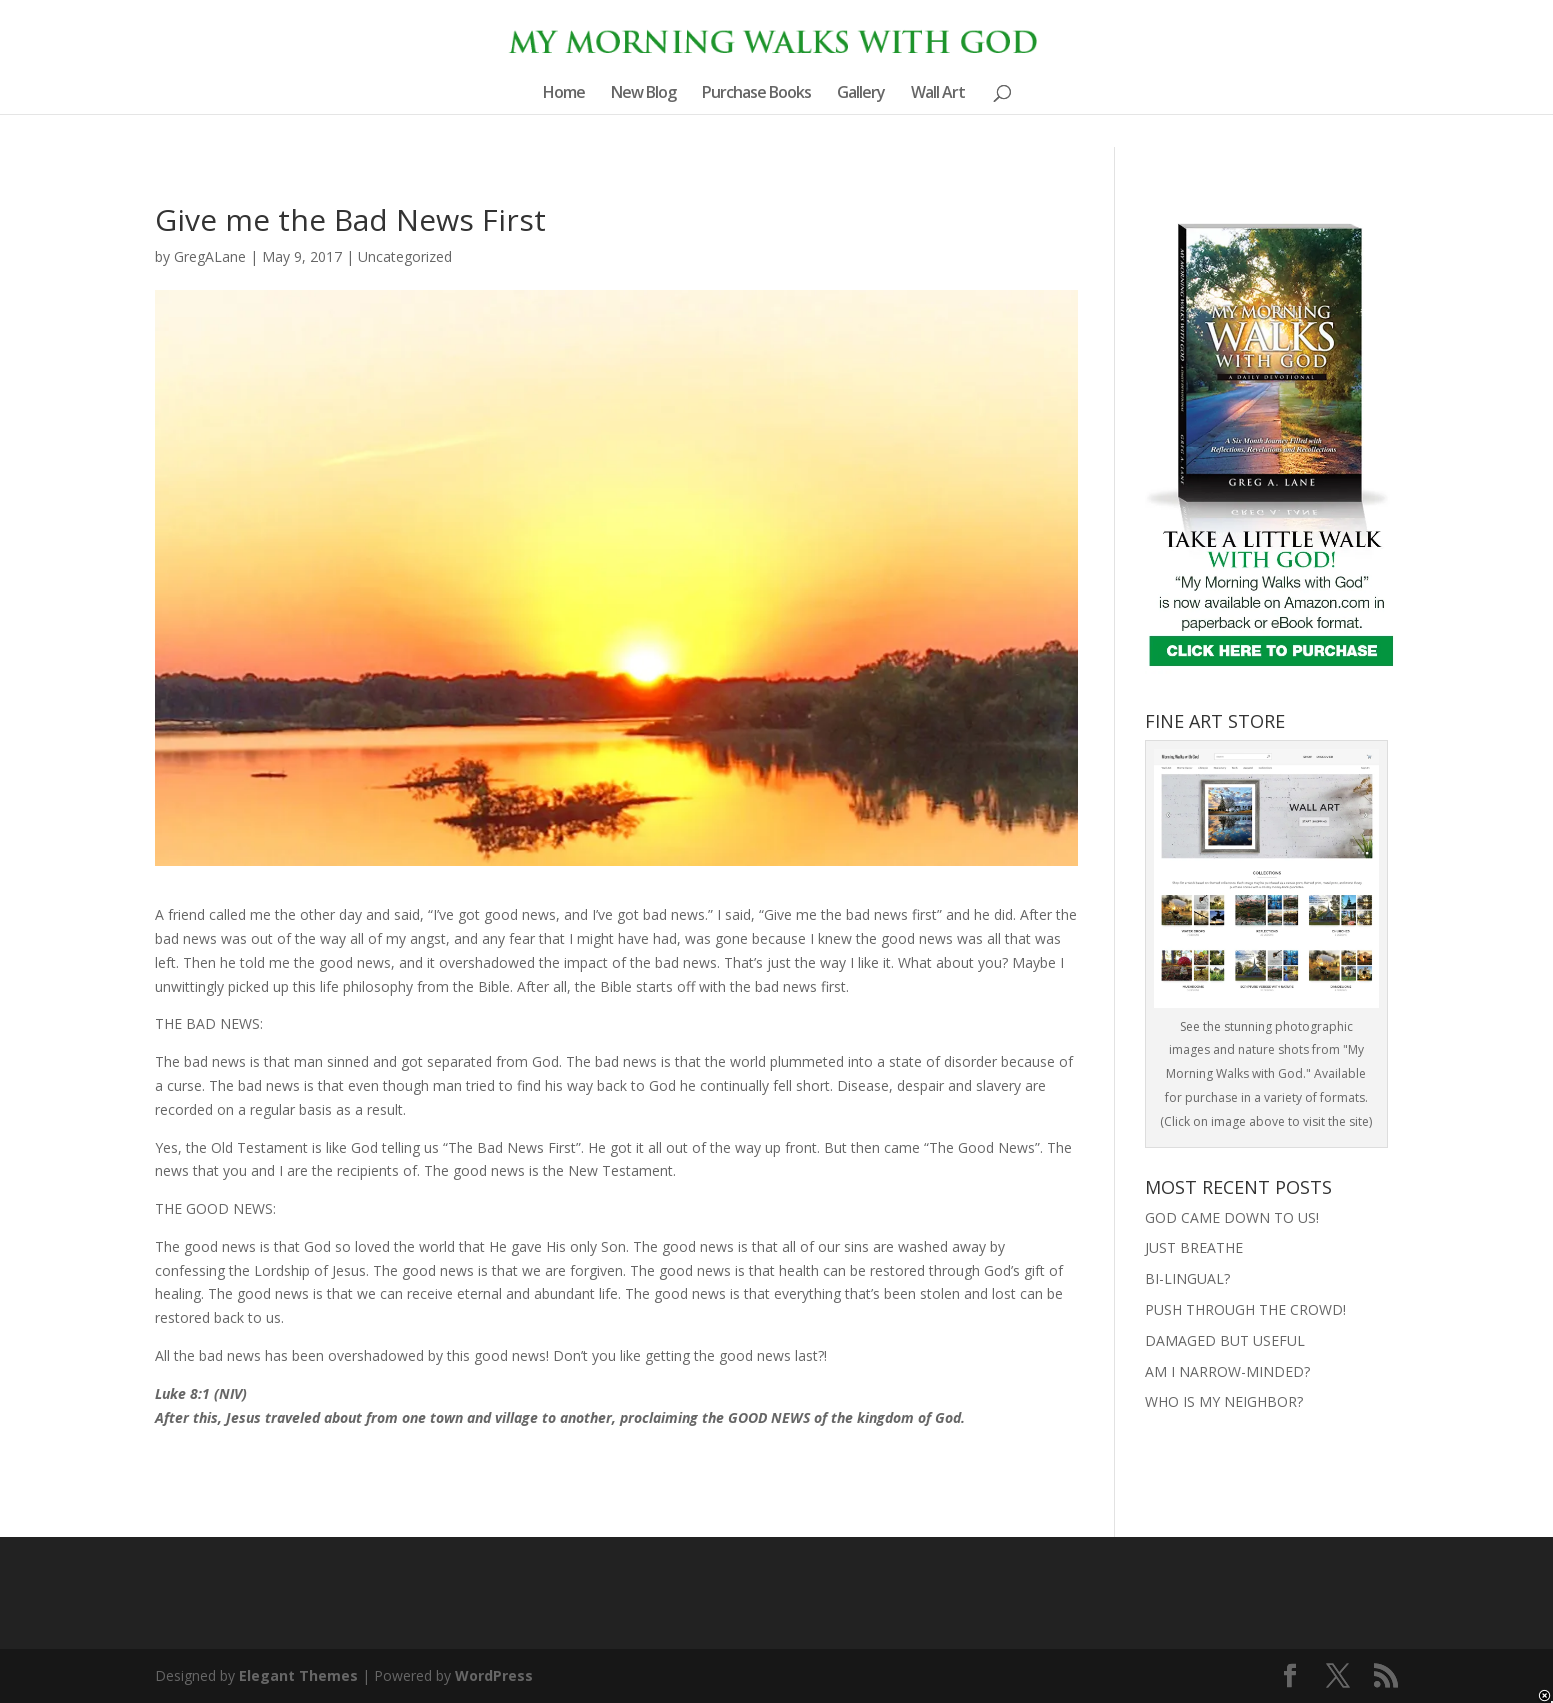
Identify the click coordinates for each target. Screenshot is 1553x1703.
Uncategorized (405, 256)
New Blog (643, 94)
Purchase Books (756, 94)
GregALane (210, 256)
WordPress (494, 1675)
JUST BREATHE (1194, 1247)
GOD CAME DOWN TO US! (1232, 1217)
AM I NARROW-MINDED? (1227, 1371)
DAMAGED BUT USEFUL (1225, 1340)
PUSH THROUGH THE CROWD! (1245, 1309)
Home (564, 94)
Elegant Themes (298, 1675)
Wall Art (938, 94)
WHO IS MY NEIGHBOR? (1224, 1401)
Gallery (861, 94)
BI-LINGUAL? (1187, 1278)
